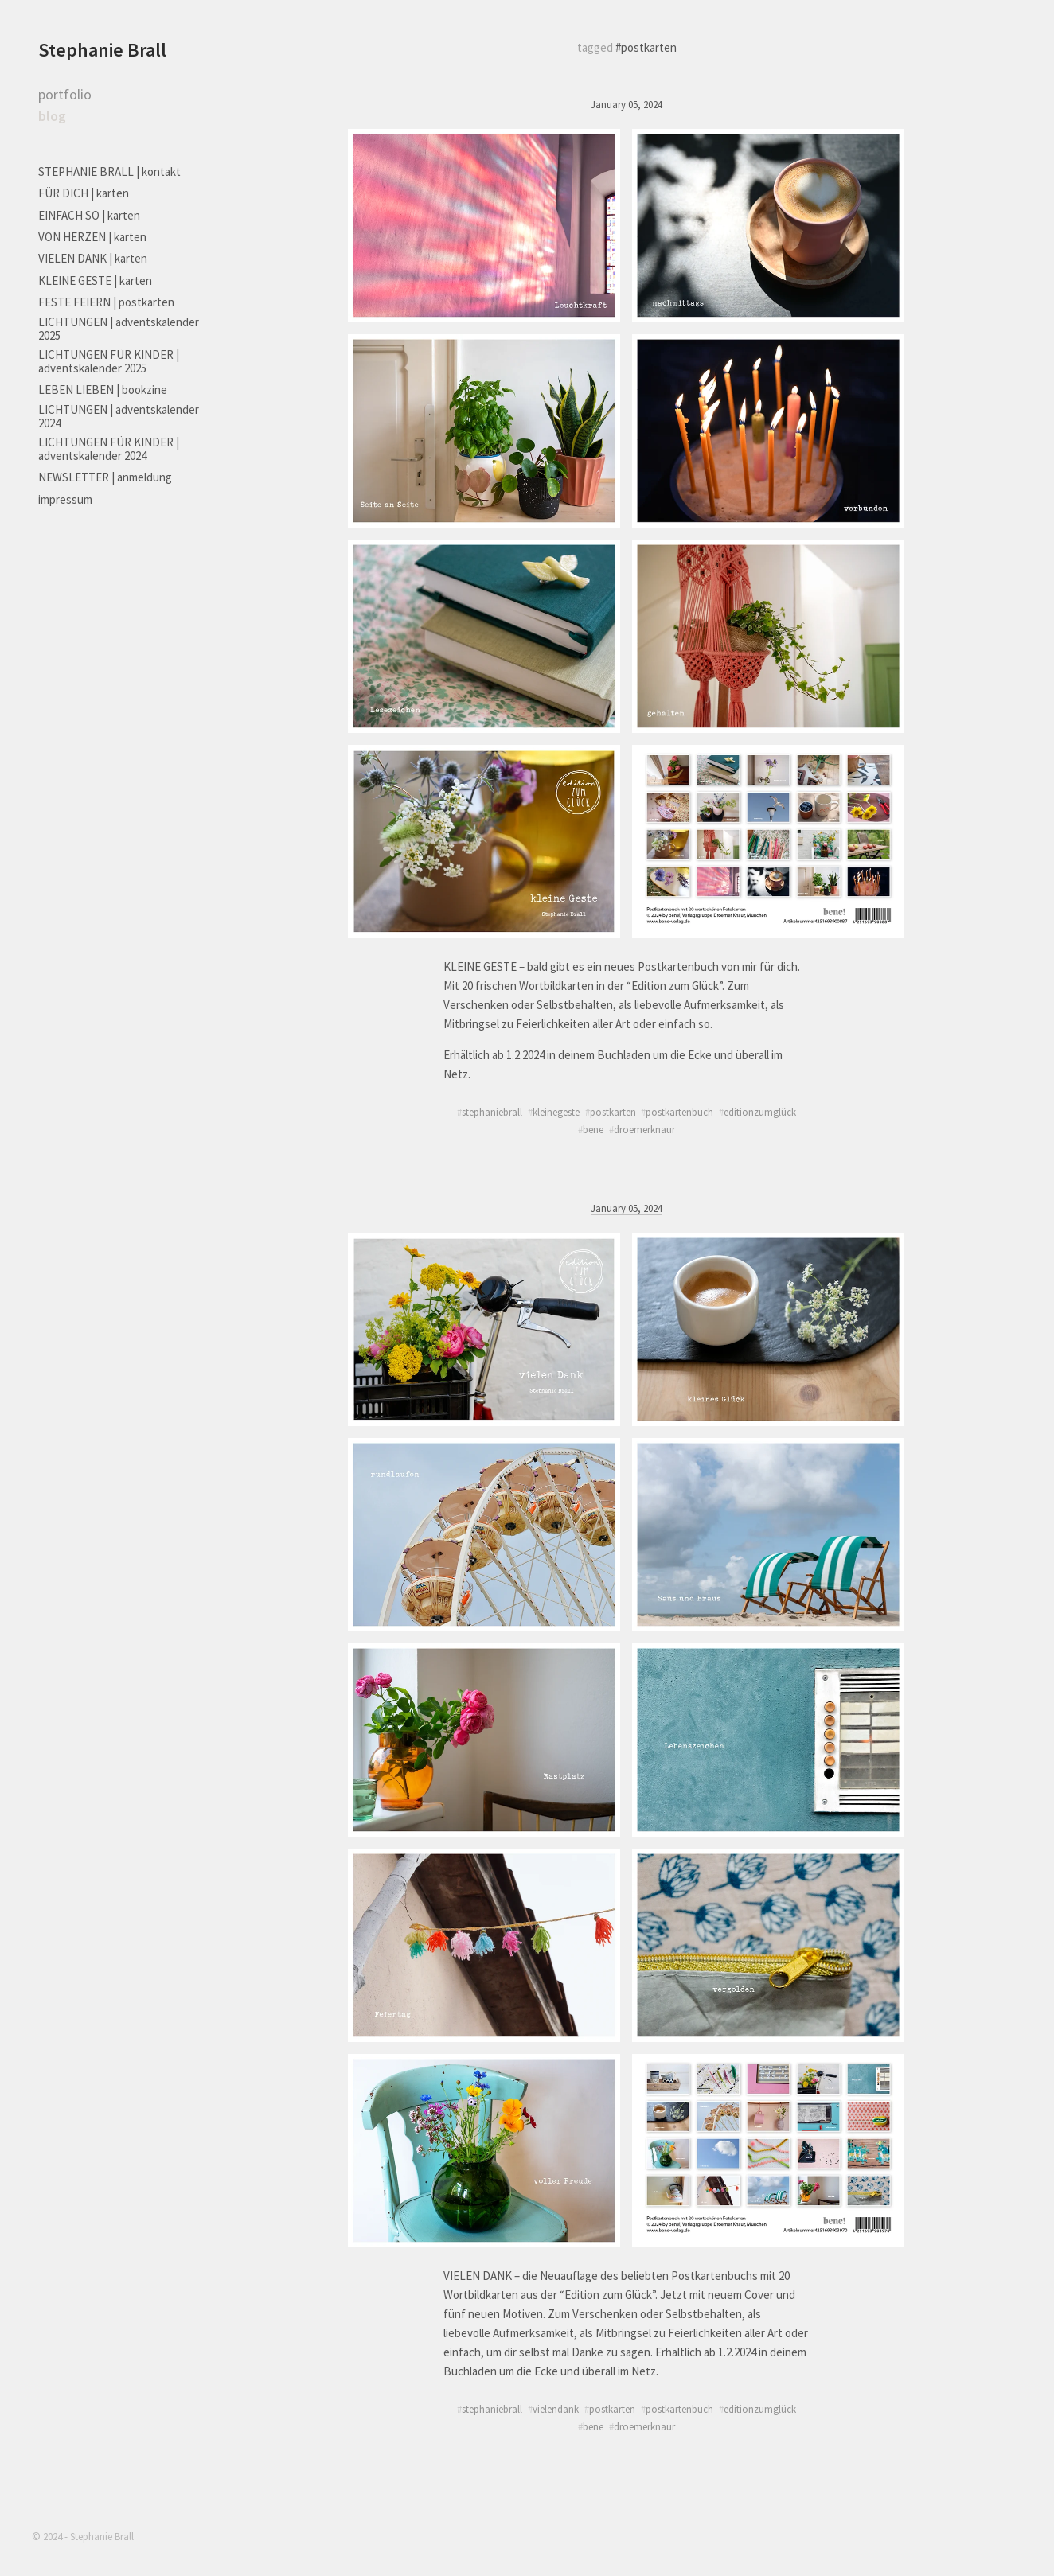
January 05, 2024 (626, 104)
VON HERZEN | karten (92, 237)
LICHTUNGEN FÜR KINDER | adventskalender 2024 (108, 448)
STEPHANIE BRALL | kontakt (109, 171)
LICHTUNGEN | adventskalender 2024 (118, 416)
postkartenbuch (679, 1111)
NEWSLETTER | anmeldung (105, 477)
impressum (65, 499)
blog (52, 116)
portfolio (65, 94)
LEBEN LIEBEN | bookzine (102, 389)
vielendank (556, 2409)
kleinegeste (556, 1111)
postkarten (613, 1111)
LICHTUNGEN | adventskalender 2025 (118, 328)
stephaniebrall (492, 1111)
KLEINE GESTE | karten (95, 280)
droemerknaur (644, 1129)
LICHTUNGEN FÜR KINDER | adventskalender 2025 (108, 361)
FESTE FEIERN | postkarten (106, 302)
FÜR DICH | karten (83, 193)
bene (593, 1129)
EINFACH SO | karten (89, 215)
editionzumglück (760, 1111)
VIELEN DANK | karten (92, 258)
